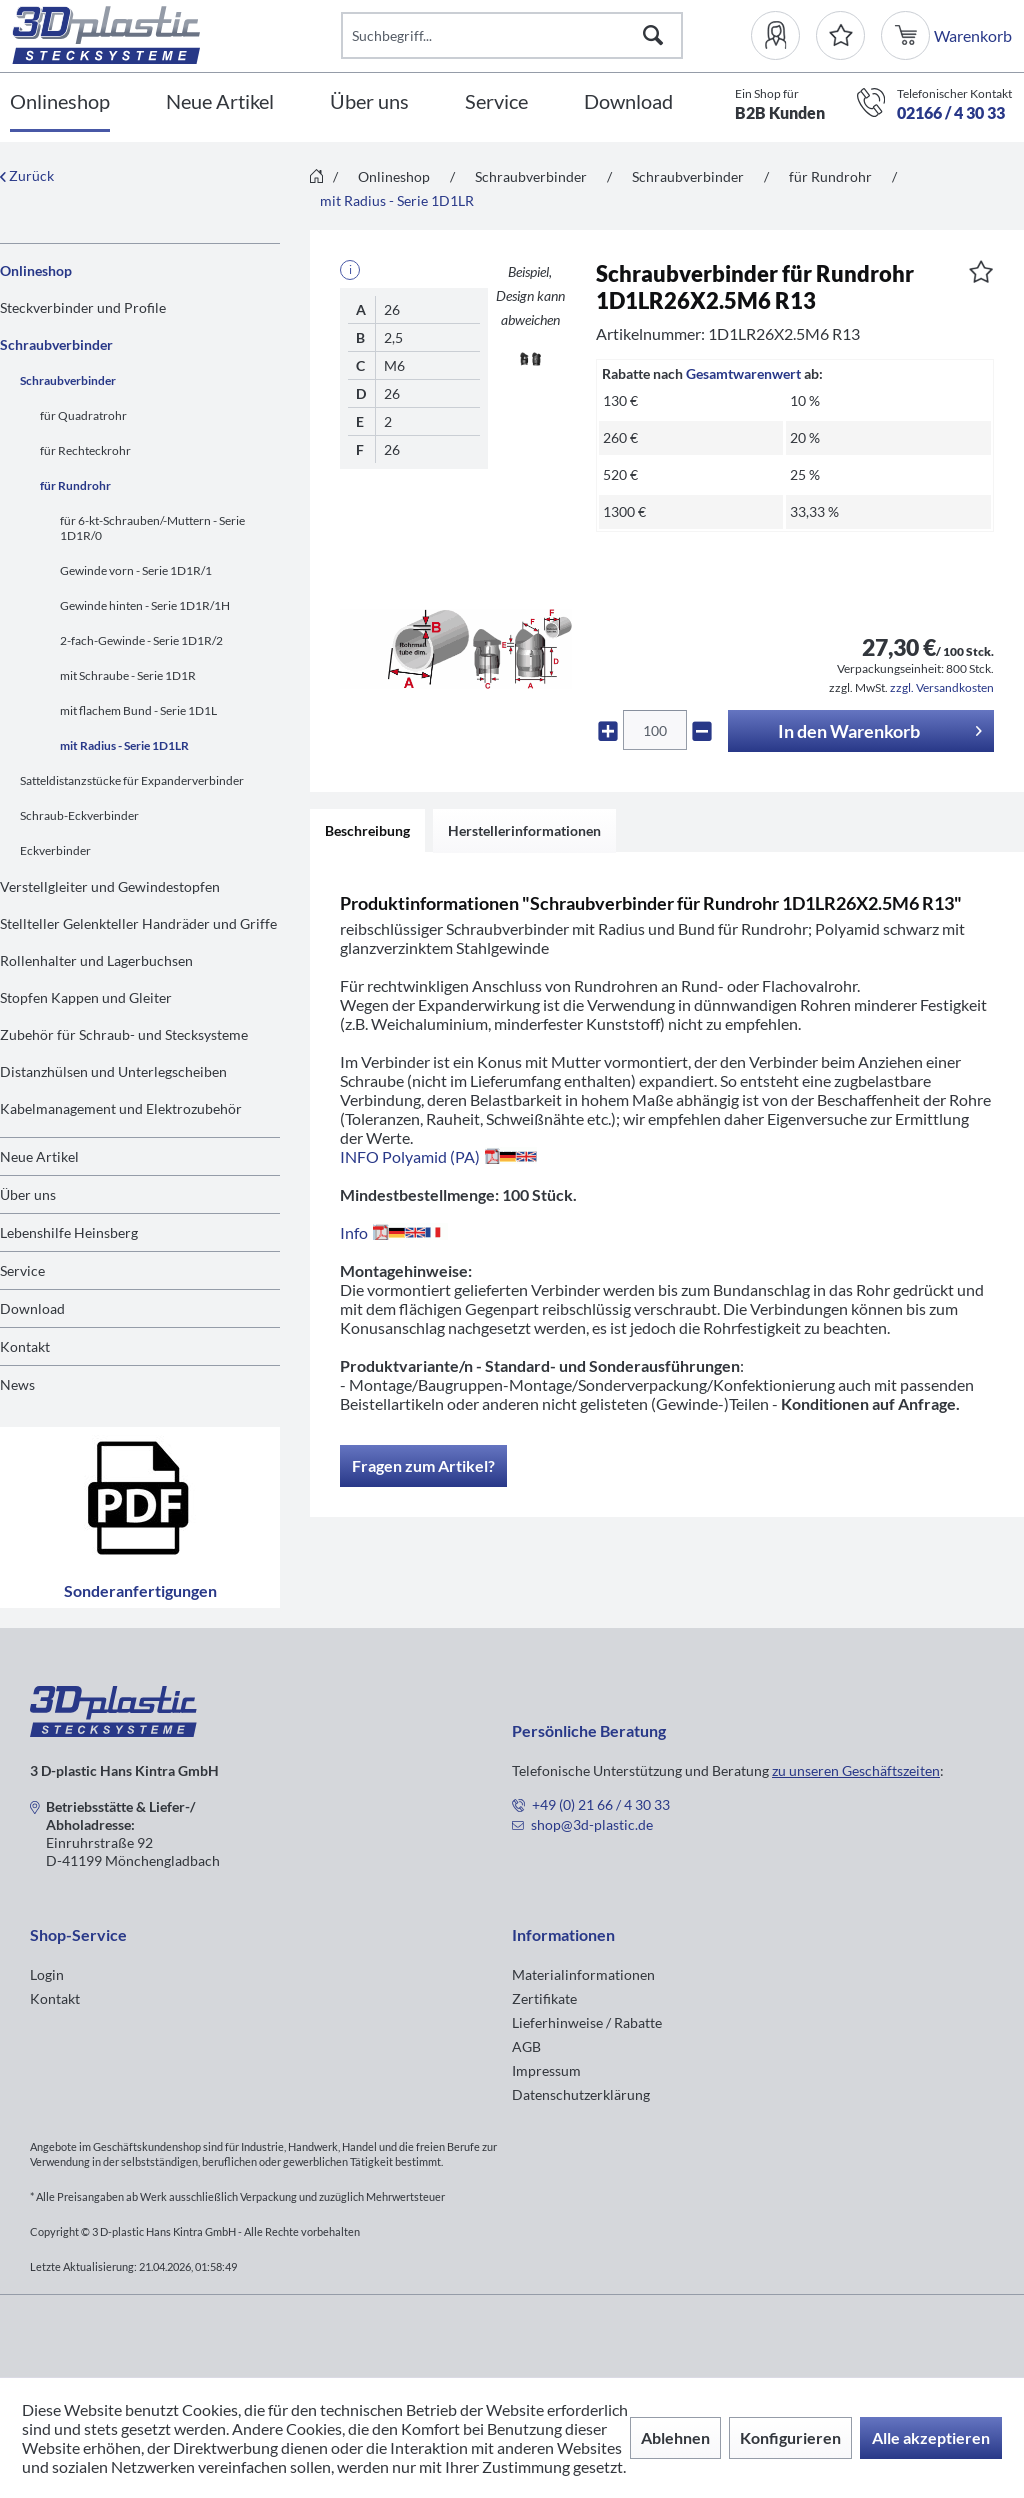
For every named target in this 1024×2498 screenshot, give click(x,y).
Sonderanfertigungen (140, 1517)
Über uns (28, 1194)
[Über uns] (369, 102)
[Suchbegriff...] (511, 35)
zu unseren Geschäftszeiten (856, 1770)
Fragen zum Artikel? (423, 1465)
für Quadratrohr (83, 415)
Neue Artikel (39, 1156)
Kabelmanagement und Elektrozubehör (121, 1108)
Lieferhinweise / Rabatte (587, 2022)
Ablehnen (675, 2437)
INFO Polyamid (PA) (438, 1156)
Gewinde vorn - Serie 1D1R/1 (136, 570)
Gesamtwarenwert (743, 373)
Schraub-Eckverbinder (79, 815)
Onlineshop (36, 270)
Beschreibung (367, 830)
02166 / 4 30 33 (951, 112)
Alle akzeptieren (931, 2437)
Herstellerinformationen (524, 830)
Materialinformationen (583, 1974)
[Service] (496, 102)
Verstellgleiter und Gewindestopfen (110, 886)
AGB (526, 2046)
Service (22, 1270)
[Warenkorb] (907, 35)
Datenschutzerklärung (581, 2094)
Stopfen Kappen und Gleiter (86, 997)
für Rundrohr (75, 485)
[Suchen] (653, 35)
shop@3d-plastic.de (592, 1824)
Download (32, 1308)
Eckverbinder (55, 850)
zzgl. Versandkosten (942, 687)
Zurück (27, 175)
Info (394, 1232)
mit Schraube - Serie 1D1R (128, 675)
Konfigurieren (790, 2437)
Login (47, 1974)
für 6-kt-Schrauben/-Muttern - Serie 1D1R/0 (152, 528)
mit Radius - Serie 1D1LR (124, 745)
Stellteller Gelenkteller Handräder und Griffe (138, 923)
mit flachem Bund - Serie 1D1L (138, 710)
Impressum (546, 2070)
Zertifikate (544, 1998)
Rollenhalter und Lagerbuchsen (96, 960)
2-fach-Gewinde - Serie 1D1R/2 (141, 640)
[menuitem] (783, 35)
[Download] (628, 102)
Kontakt (25, 1346)
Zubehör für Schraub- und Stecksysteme (124, 1034)
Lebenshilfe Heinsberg (69, 1232)
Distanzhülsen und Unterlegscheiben (113, 1071)
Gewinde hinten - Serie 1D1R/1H (145, 605)
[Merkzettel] (840, 35)
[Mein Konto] (783, 35)
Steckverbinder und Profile (83, 307)
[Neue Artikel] (220, 102)
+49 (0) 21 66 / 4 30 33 (601, 1804)
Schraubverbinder (56, 344)
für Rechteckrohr (85, 450)
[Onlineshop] (60, 102)
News (17, 1384)
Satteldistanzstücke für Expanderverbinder (132, 780)
